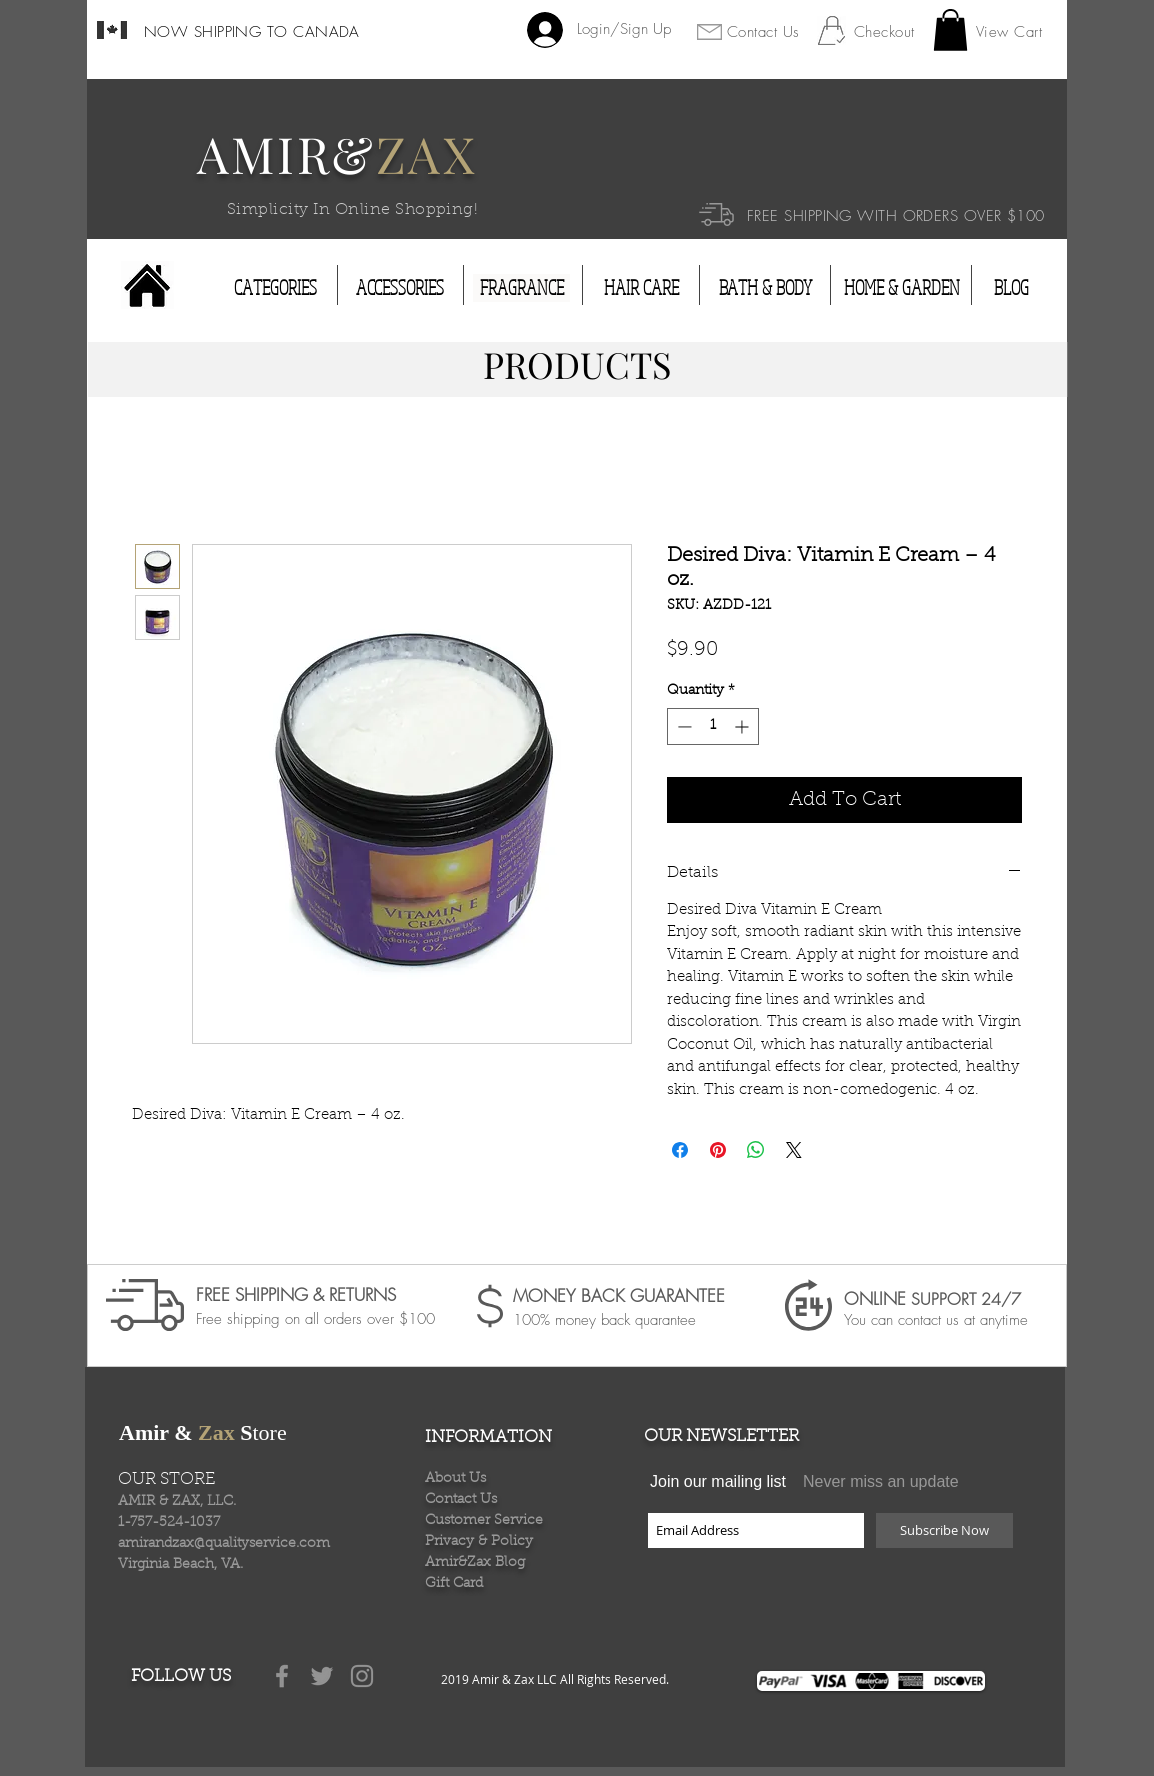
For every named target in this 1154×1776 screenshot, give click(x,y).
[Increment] (743, 726)
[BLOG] (1011, 288)
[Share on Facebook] (680, 1150)
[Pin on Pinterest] (718, 1150)
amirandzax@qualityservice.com (224, 1544)
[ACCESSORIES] (400, 288)
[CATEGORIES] (275, 288)
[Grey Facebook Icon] (282, 1676)
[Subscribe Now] (944, 1530)
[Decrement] (682, 726)
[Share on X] (794, 1150)
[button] (950, 30)
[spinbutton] (713, 726)
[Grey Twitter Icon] (322, 1676)
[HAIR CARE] (641, 288)
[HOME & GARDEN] (902, 288)
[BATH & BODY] (765, 288)
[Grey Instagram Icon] (362, 1676)
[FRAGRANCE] (521, 288)
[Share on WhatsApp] (756, 1150)
